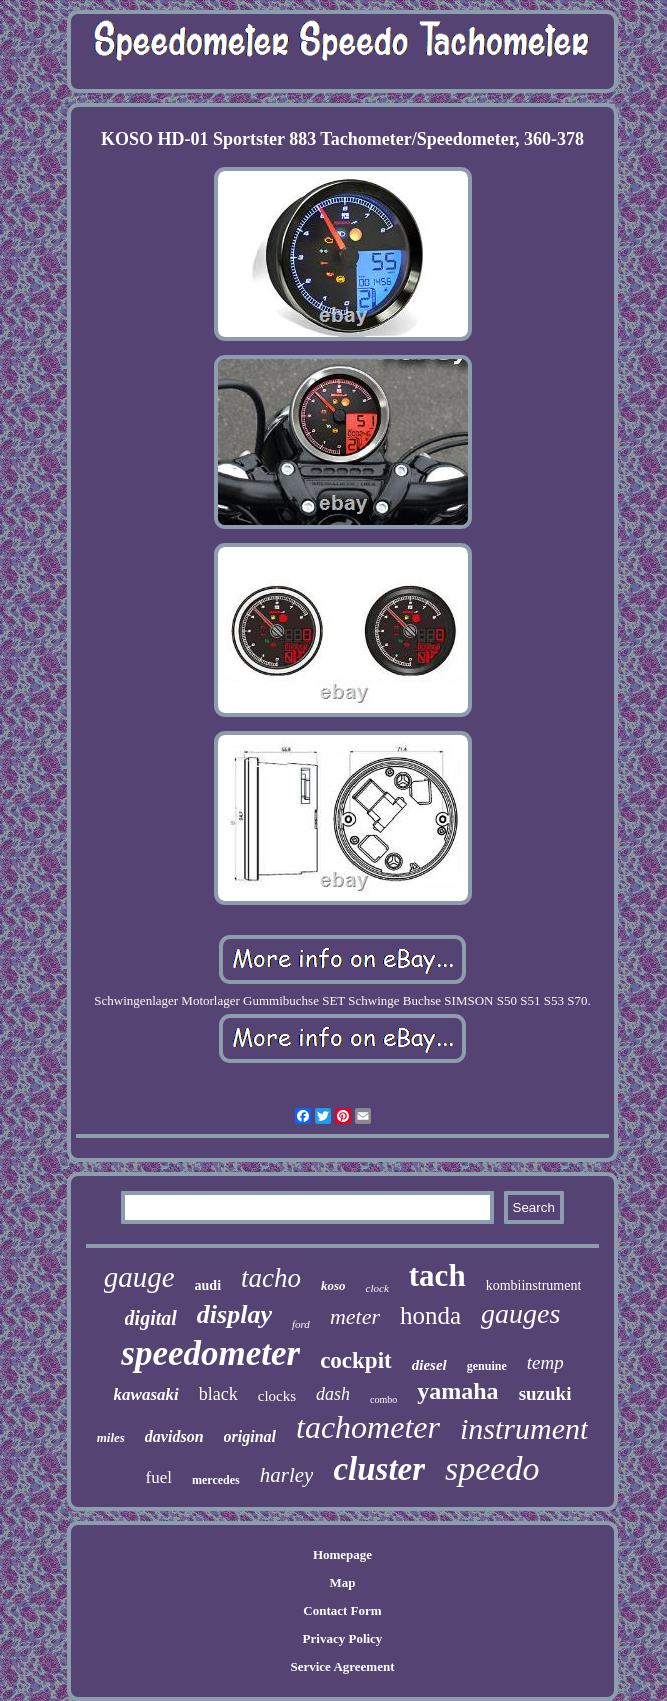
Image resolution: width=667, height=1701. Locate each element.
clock (377, 1288)
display (234, 1314)
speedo (492, 1468)
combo (383, 1399)
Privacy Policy (343, 1638)
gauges (520, 1313)
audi (208, 1285)
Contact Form (342, 1610)
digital (151, 1318)
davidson (174, 1436)
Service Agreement (342, 1666)
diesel (429, 1365)
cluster (379, 1469)
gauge (139, 1277)
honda (430, 1315)
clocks (277, 1396)
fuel (159, 1477)
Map (342, 1582)
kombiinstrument (534, 1285)
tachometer (368, 1427)
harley (287, 1475)
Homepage (342, 1554)
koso (333, 1285)
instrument (524, 1428)
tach (437, 1275)
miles (111, 1437)
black (218, 1394)
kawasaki (146, 1394)
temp (545, 1362)
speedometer (210, 1353)
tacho (271, 1278)
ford (301, 1324)
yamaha (457, 1391)
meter (355, 1316)
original (250, 1436)
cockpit (356, 1360)
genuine (487, 1366)
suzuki (545, 1393)
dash (333, 1394)
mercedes (216, 1480)
